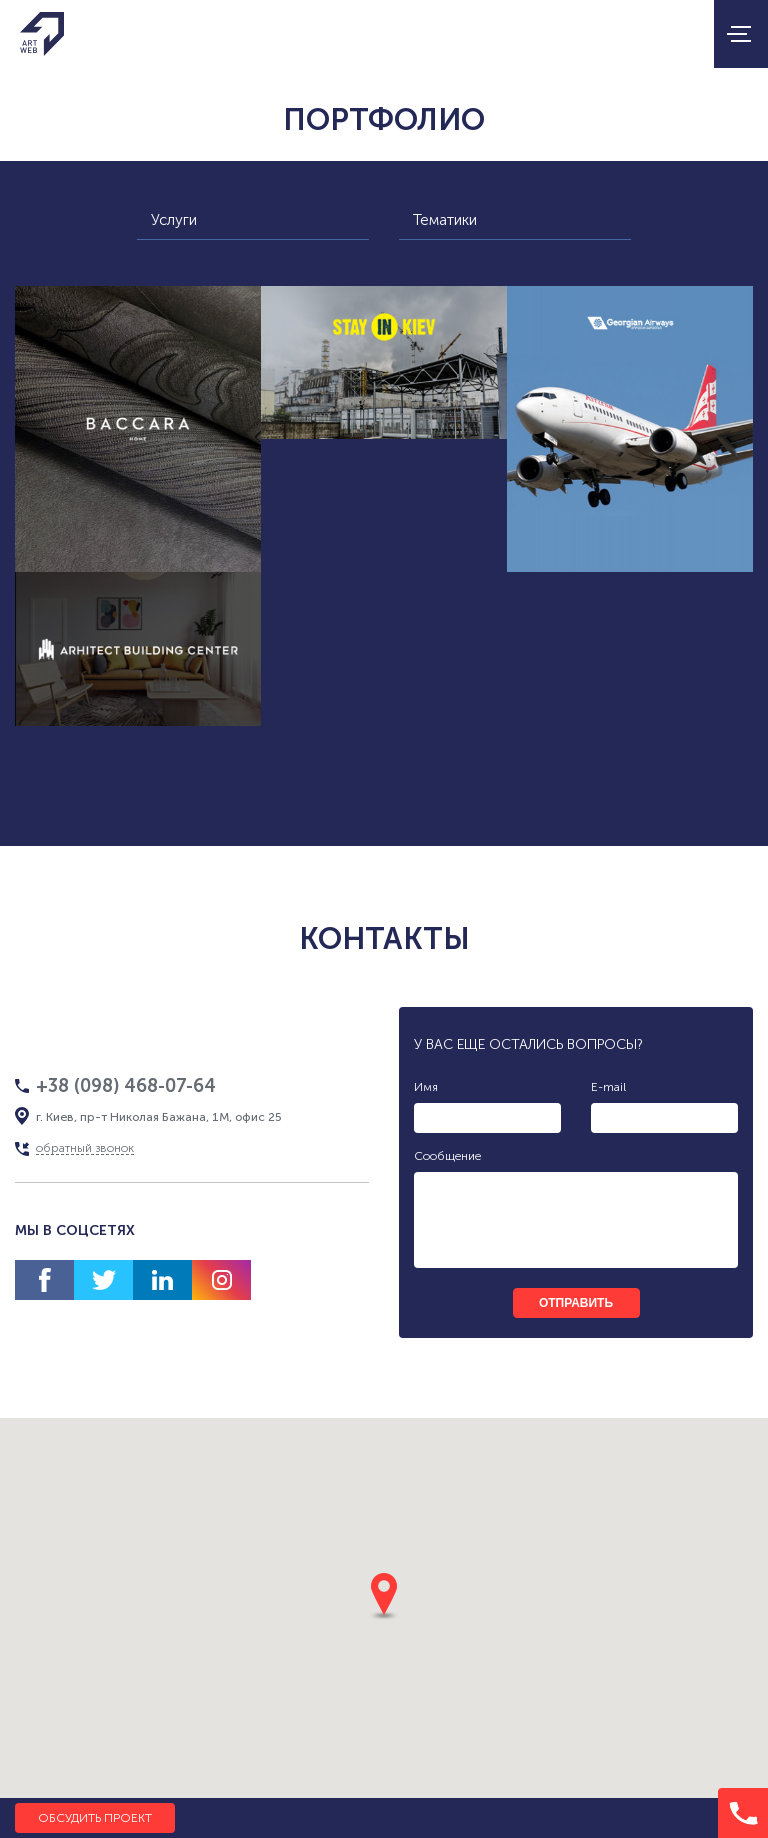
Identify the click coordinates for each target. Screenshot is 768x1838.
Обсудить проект (95, 1818)
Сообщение (447, 1156)
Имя (426, 1087)
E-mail (608, 1087)
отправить (576, 1303)
